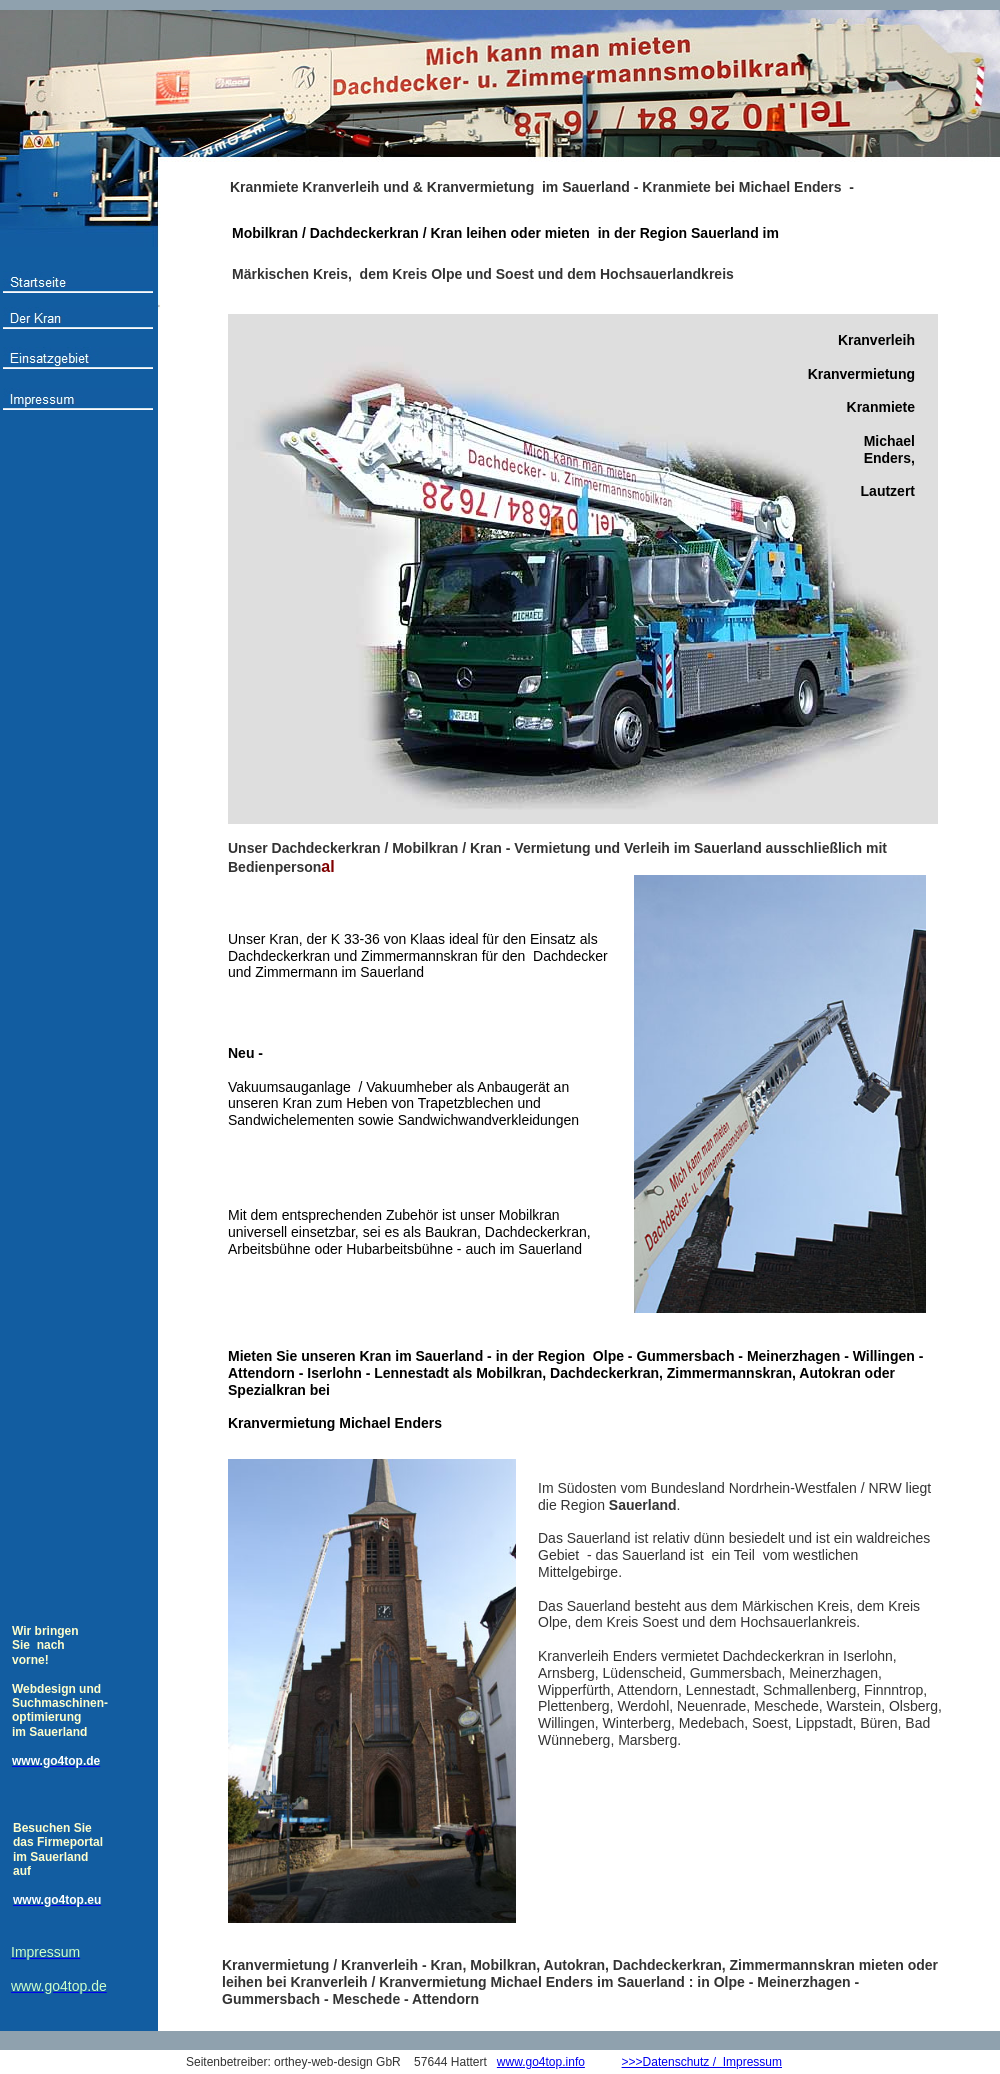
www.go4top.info (541, 2062)
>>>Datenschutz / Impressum (702, 2062)
